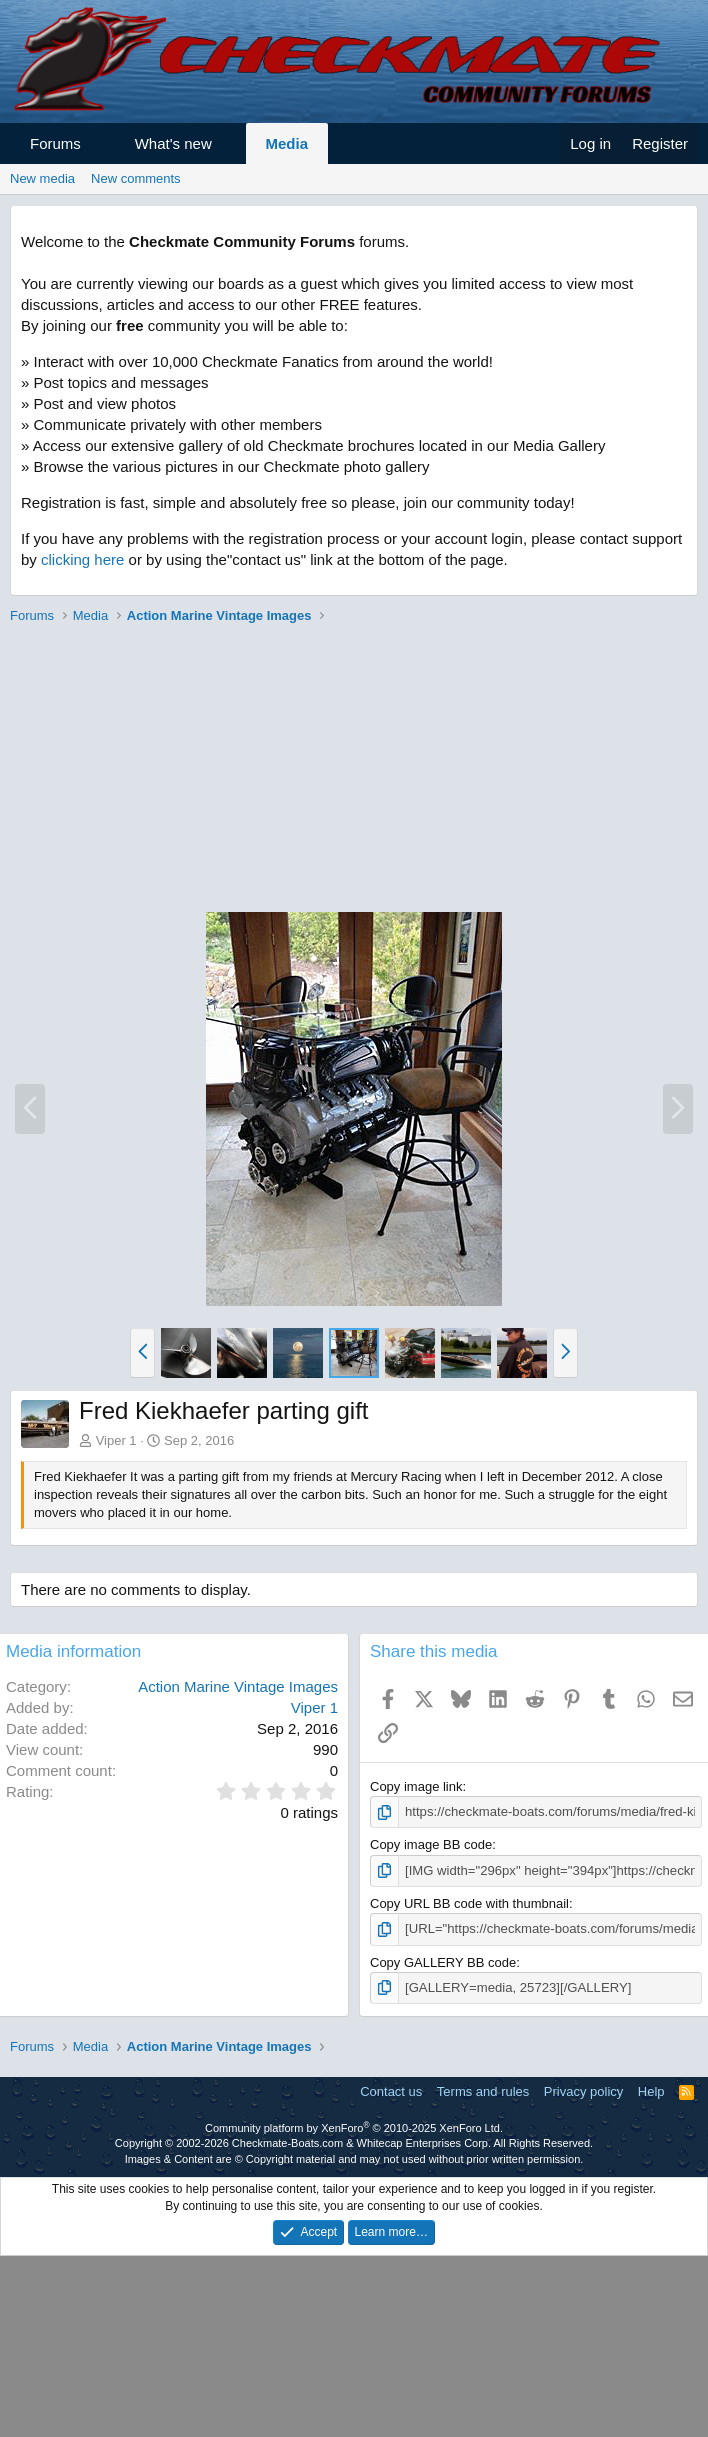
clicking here (82, 559)
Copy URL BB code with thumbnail (469, 1903)
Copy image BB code (431, 1844)
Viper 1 (116, 1440)
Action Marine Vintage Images (238, 1686)
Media (287, 143)
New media (42, 178)
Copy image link (416, 1786)
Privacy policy (583, 2090)
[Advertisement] (349, 771)
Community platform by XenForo (354, 2127)
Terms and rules (483, 2090)
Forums (55, 143)
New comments (136, 178)
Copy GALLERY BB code (443, 1961)
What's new (173, 143)
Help (651, 2090)
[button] (98, 143)
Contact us (391, 2090)
